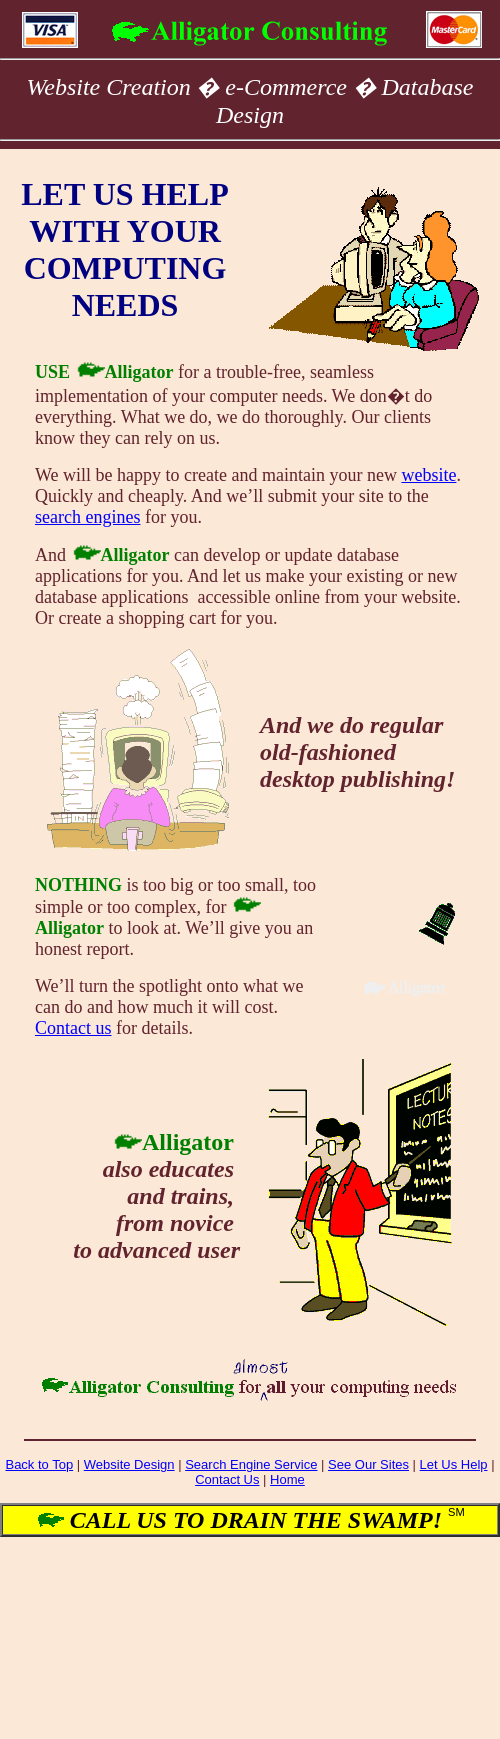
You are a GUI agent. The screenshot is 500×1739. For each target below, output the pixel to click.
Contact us (73, 1028)
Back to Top (39, 1464)
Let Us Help (454, 1464)
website (428, 475)
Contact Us (227, 1479)
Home (287, 1479)
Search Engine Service (251, 1464)
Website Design (129, 1464)
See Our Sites (368, 1464)
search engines (87, 517)
